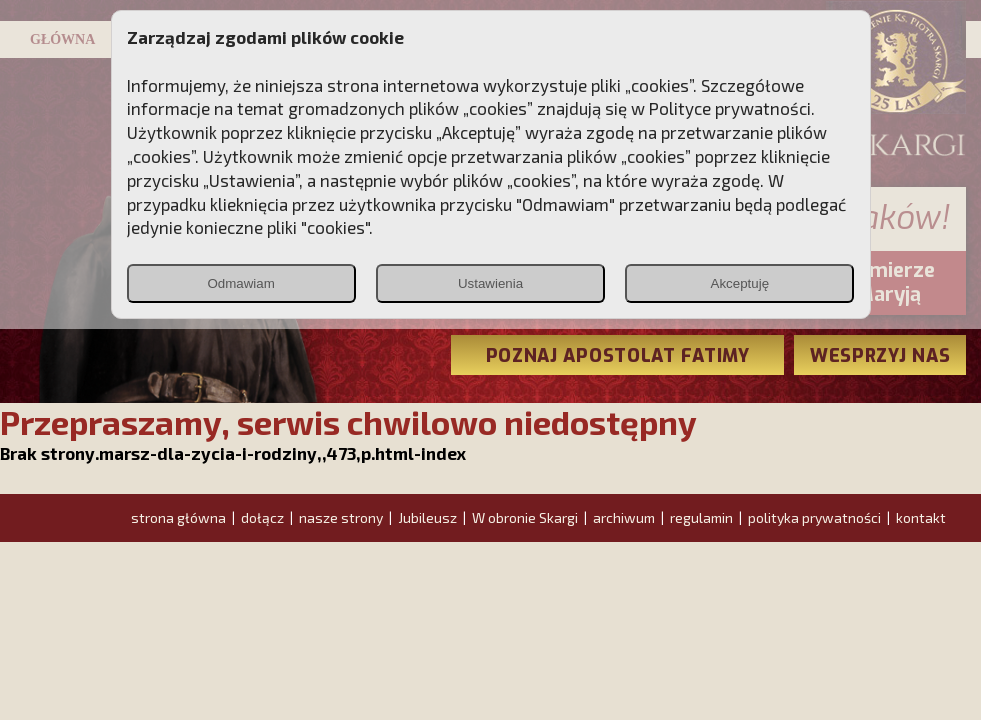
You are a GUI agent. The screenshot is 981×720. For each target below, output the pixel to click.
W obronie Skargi (525, 517)
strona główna (178, 517)
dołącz (262, 517)
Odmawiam (240, 283)
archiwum (624, 517)
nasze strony (341, 517)
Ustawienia (490, 283)
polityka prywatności (814, 517)
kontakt (921, 517)
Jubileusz (427, 517)
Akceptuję (740, 283)
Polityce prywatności (730, 108)
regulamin (701, 517)
